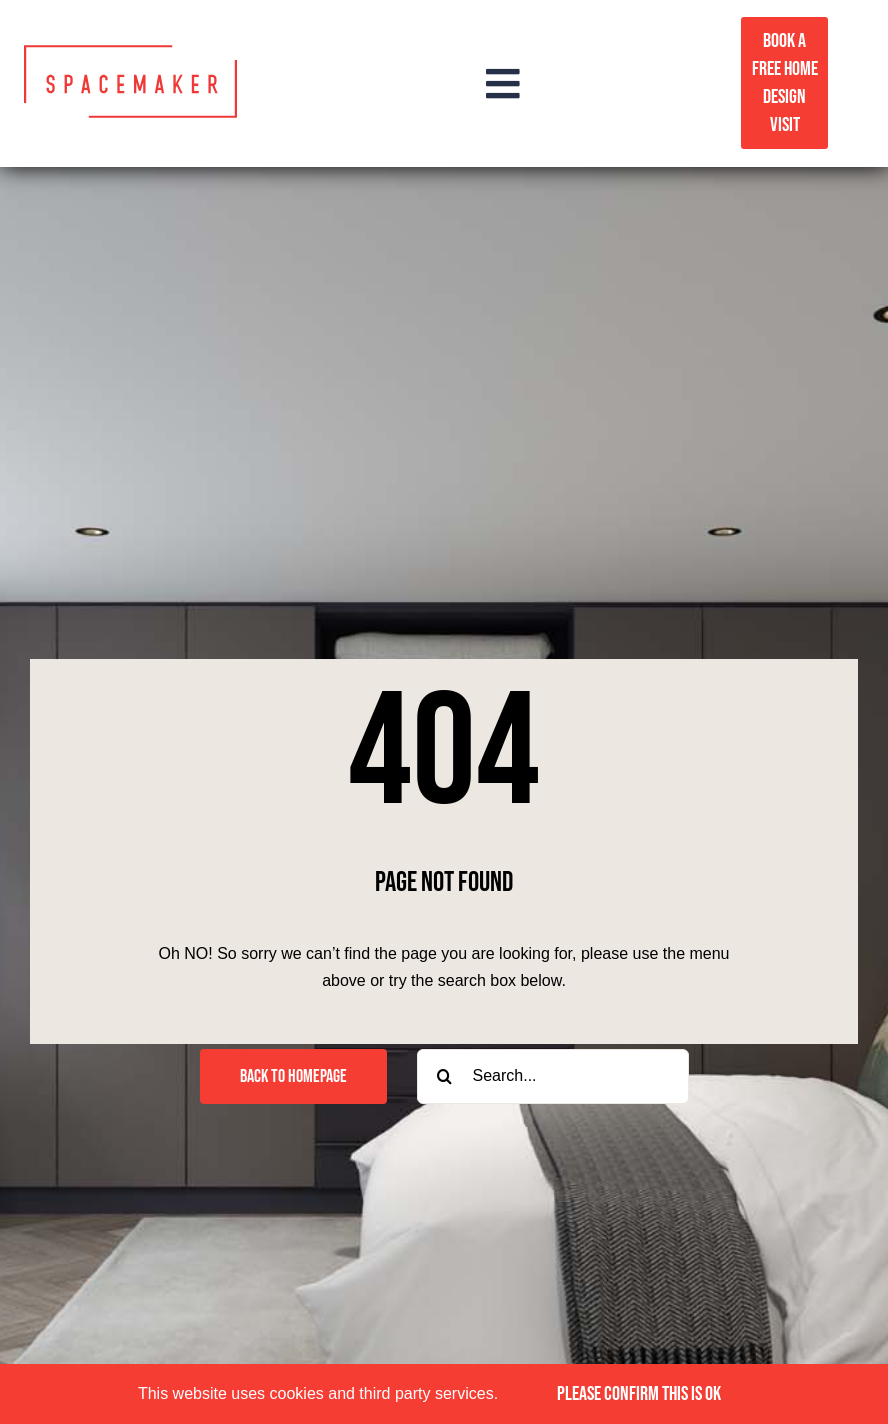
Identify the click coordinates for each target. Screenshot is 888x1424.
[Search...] (553, 1076)
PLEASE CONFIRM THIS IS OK (639, 1394)
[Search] (444, 1076)
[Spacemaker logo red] (130, 52)
